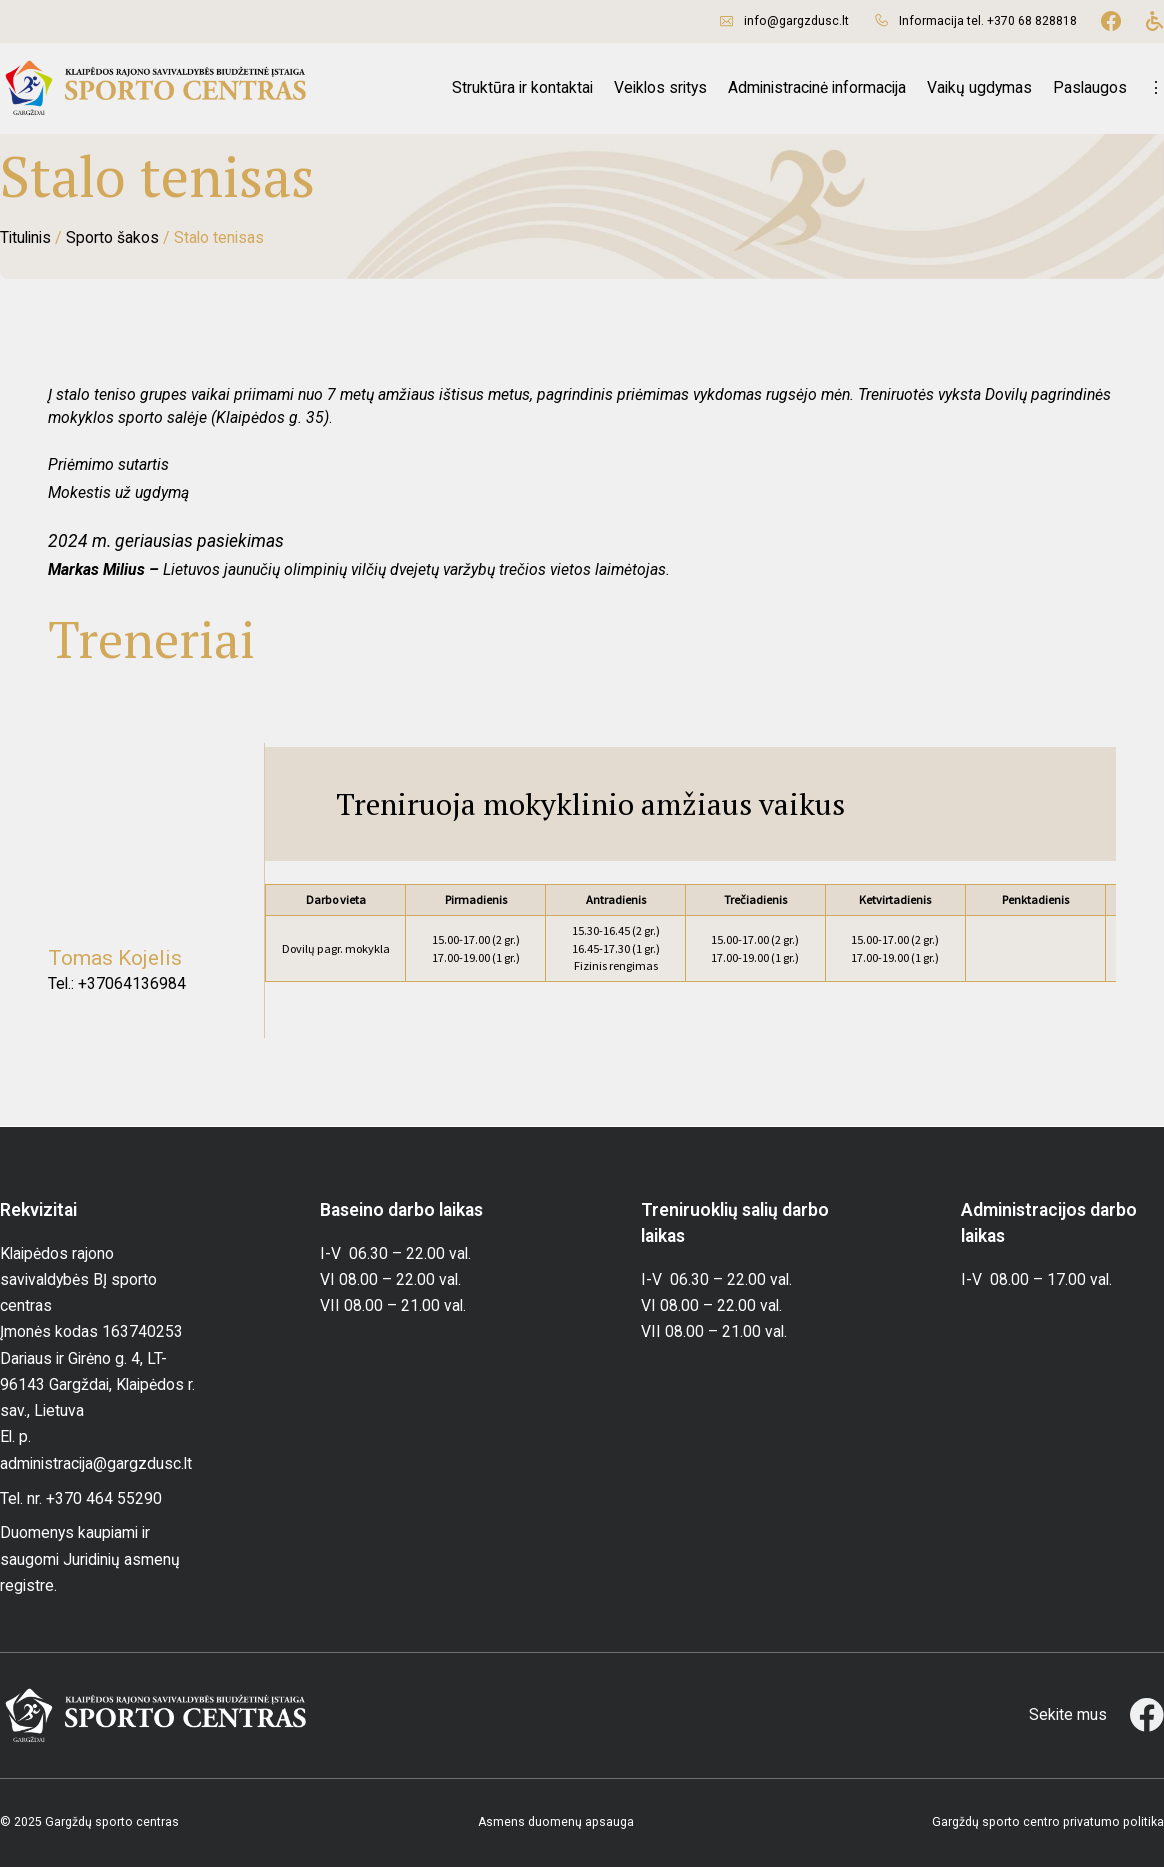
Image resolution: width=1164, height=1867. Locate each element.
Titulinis (25, 237)
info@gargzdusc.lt (796, 21)
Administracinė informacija (817, 87)
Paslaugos (1090, 87)
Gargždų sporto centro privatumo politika (1048, 1822)
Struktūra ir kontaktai (522, 87)
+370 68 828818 (1032, 21)
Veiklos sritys (660, 87)
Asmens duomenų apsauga (556, 1822)
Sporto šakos (112, 237)
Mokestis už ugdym (114, 492)
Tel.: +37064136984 (117, 983)
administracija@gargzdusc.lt (96, 1463)
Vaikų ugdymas (979, 87)
